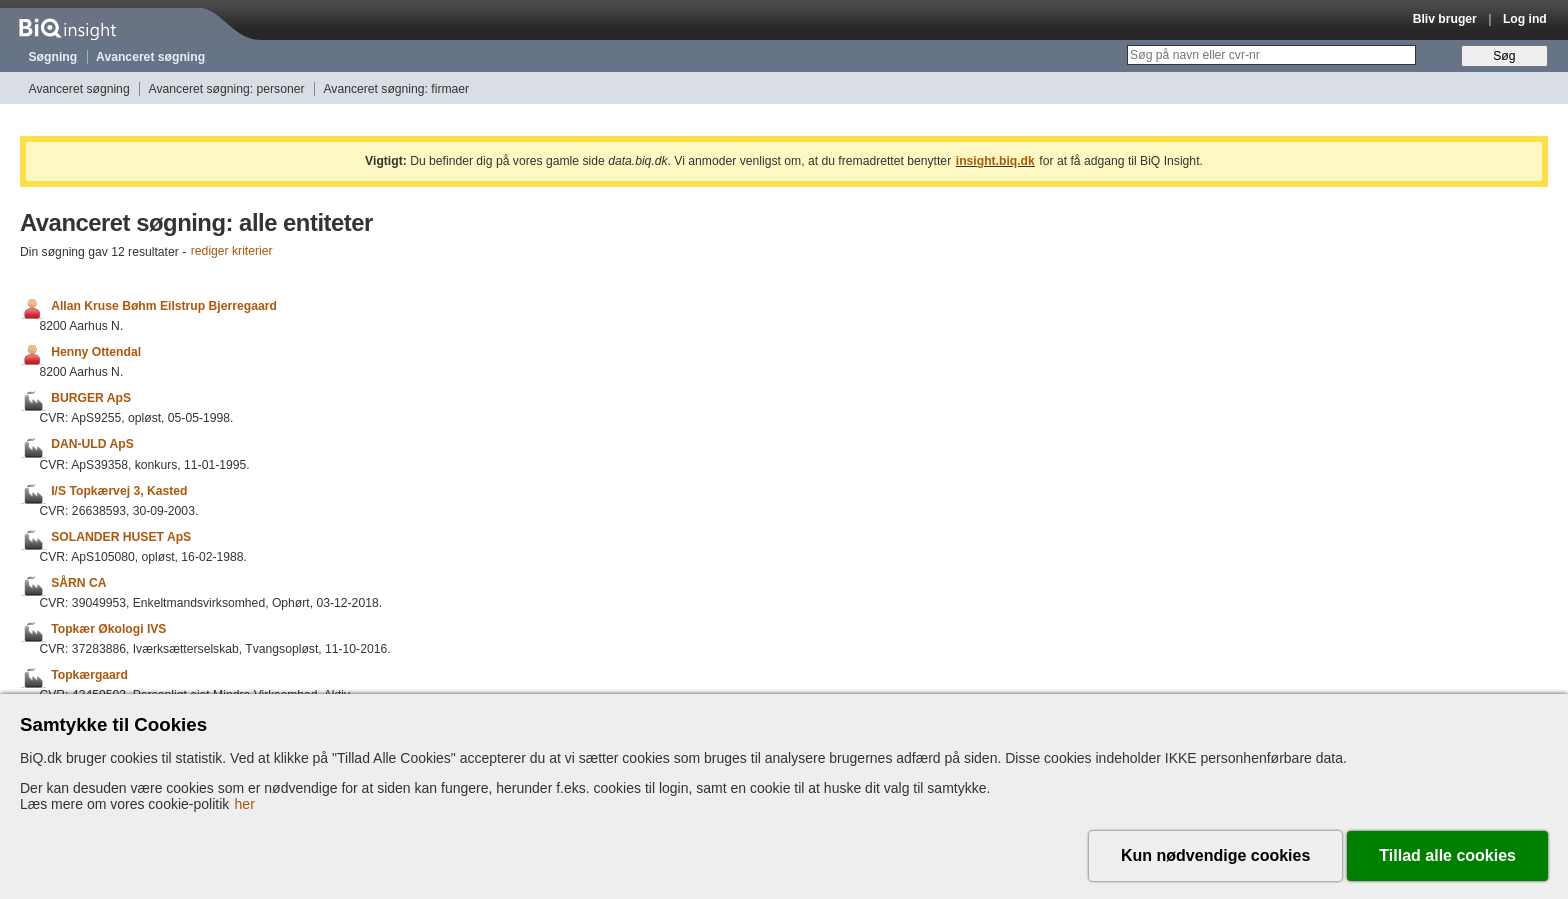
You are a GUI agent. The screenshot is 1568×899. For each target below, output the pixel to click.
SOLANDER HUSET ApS (121, 537)
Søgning (53, 57)
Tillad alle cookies (1447, 855)
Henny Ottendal (96, 352)
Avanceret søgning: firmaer (396, 89)
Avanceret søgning (150, 57)
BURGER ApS (91, 398)
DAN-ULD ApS (92, 445)
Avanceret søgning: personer (227, 89)
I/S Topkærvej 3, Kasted (119, 491)
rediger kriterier (232, 252)
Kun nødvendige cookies (1215, 855)
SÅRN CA (78, 583)
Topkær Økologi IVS (108, 629)
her (245, 804)
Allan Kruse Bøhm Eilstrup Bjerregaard (164, 306)
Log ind (1525, 19)
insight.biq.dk (995, 161)
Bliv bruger (1445, 19)
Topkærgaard (89, 675)
